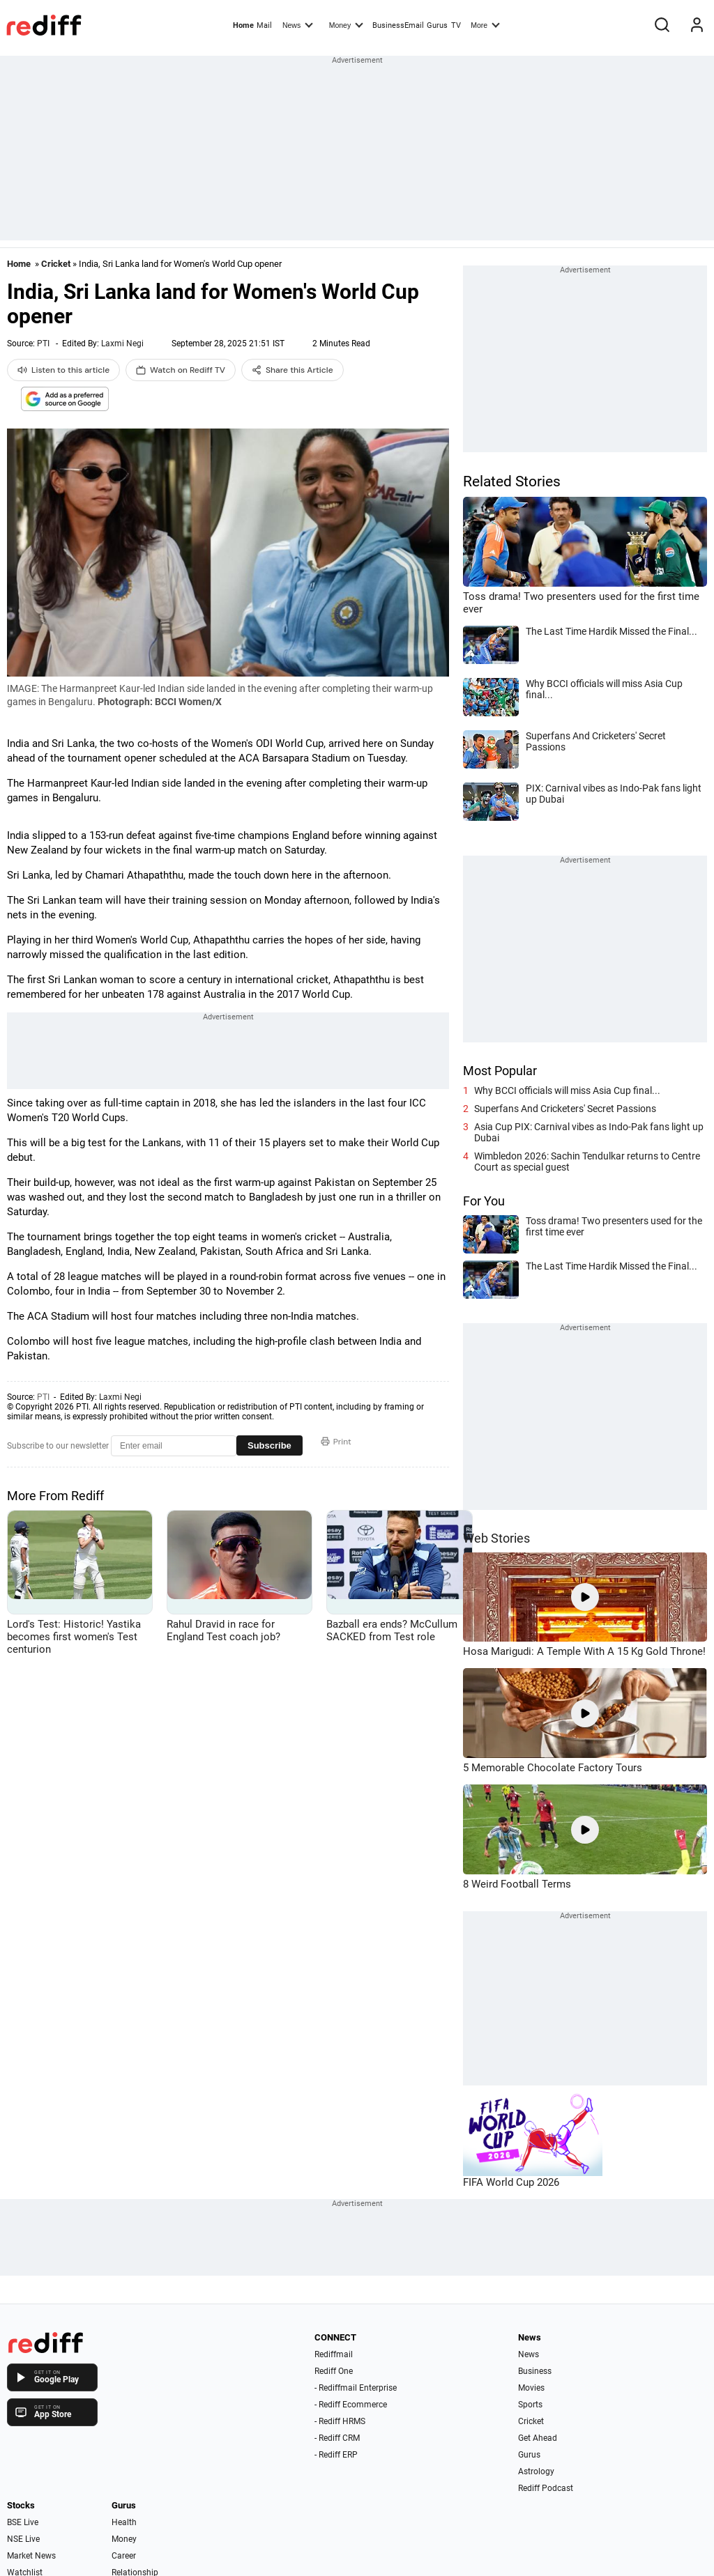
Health (124, 2522)
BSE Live (22, 2522)
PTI (43, 343)
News (297, 24)
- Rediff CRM (337, 2438)
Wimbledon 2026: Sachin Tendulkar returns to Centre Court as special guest (587, 1161)
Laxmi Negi (122, 343)
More (485, 24)
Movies (531, 2388)
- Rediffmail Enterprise (355, 2388)
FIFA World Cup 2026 (511, 2182)
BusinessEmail (398, 25)
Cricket (55, 264)
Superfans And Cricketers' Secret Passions (565, 1108)
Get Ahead (537, 2438)
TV (456, 25)
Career (124, 2556)
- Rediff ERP (336, 2455)
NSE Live (23, 2539)
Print (336, 1441)
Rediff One (333, 2371)
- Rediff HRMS (339, 2421)
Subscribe (269, 1445)
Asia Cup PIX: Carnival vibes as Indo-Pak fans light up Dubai (589, 1132)
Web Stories (496, 1538)
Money (346, 24)
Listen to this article (63, 370)
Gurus (437, 25)
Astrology (536, 2471)
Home (243, 25)
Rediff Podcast (545, 2488)
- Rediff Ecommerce (350, 2404)
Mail (264, 25)
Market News (31, 2556)
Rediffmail (333, 2354)
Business (535, 2371)
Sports (530, 2404)
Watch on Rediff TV (180, 370)
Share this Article (292, 370)
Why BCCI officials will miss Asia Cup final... (567, 1090)
